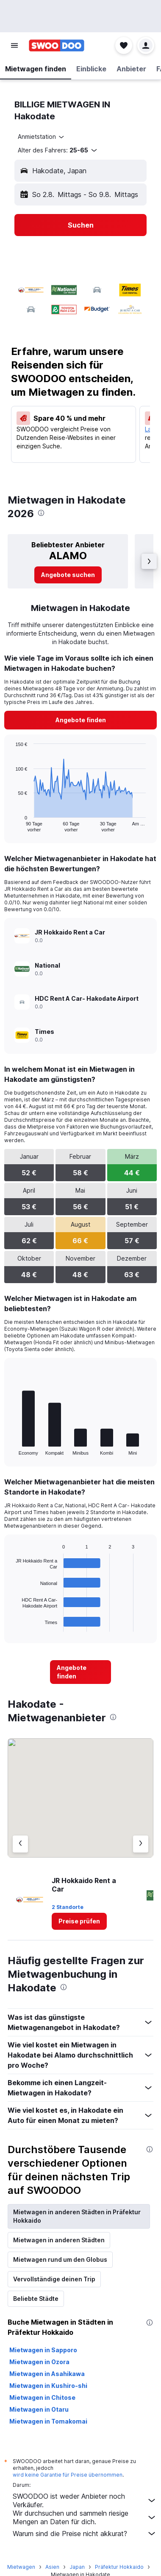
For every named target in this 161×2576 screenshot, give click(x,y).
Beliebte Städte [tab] (35, 2298)
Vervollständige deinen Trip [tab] (54, 2279)
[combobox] (41, 136)
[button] (14, 45)
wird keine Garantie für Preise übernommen (67, 2475)
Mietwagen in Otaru (39, 2409)
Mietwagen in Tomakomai (48, 2421)
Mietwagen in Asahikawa (47, 2373)
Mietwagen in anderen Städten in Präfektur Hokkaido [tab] (77, 2216)
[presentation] (41, 513)
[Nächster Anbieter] (140, 1844)
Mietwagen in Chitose (42, 2397)
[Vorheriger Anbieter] (20, 1844)
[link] (68, 574)
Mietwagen (21, 2567)
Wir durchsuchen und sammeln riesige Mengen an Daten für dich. (85, 2517)
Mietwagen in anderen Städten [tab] (59, 2240)
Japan (77, 2567)
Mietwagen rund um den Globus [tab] (60, 2259)
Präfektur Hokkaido (119, 2567)
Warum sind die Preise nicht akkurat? (85, 2533)
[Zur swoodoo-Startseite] (56, 45)
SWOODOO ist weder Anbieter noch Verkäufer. (85, 2500)
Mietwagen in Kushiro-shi (48, 2385)
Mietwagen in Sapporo (43, 2350)
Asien (52, 2567)
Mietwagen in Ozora (39, 2361)
